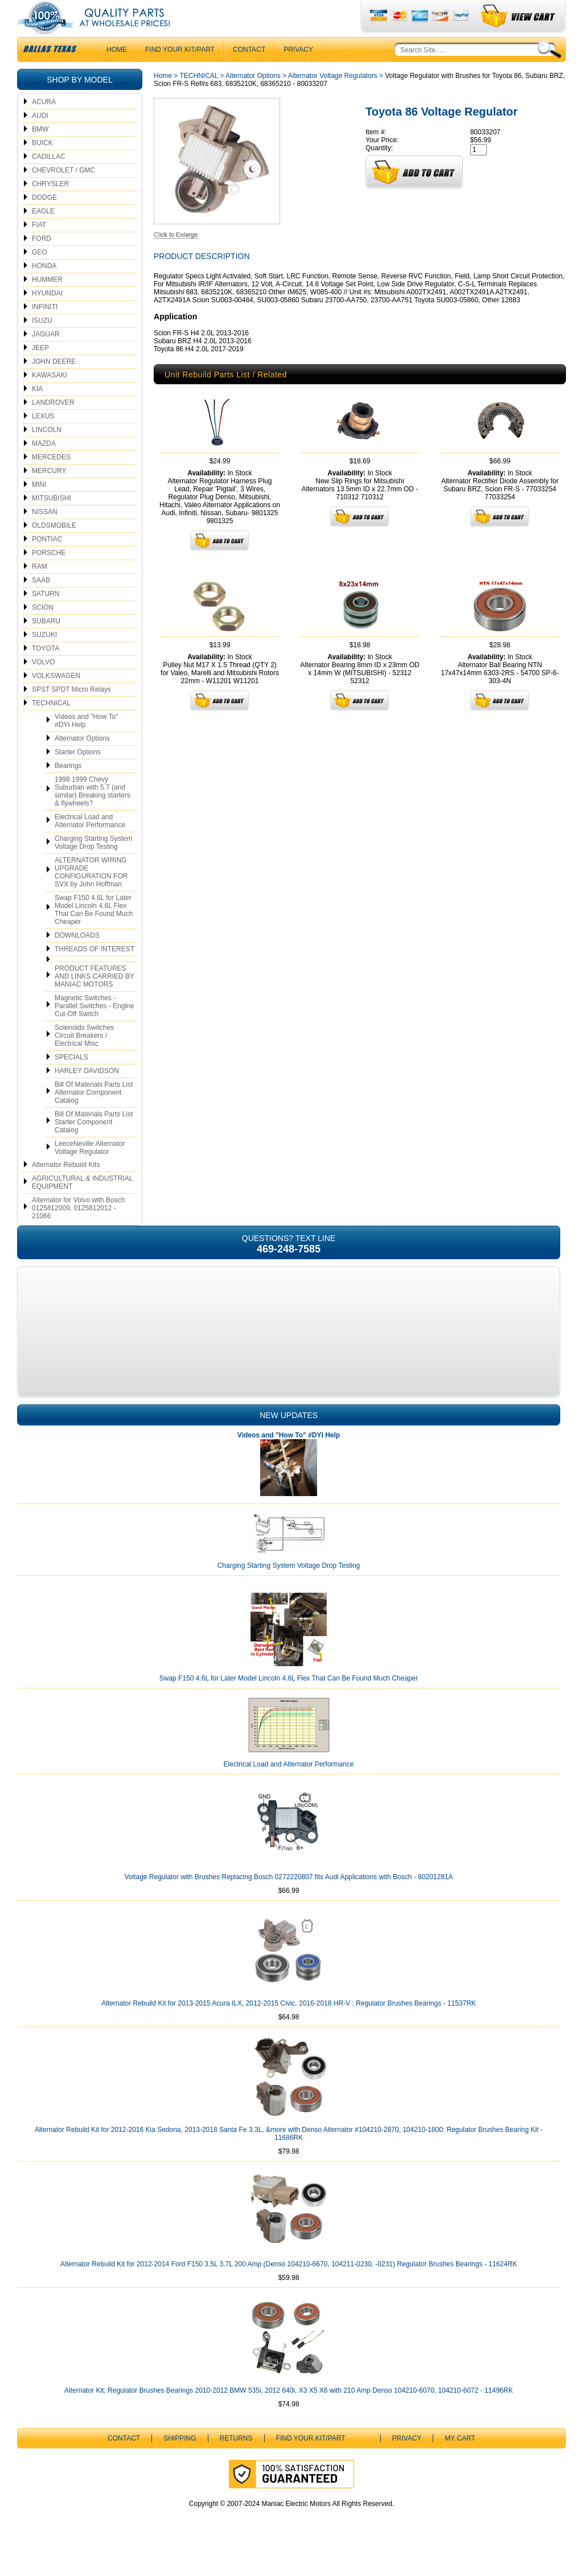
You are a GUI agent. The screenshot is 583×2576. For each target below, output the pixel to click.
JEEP (40, 371)
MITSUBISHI (51, 521)
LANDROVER (53, 425)
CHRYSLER (50, 207)
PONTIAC (47, 562)
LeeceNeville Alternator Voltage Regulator (90, 1170)
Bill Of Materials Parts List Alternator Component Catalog (94, 1115)
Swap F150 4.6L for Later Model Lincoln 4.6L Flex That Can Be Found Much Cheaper (94, 932)
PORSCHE (48, 576)
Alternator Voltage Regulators (332, 98)
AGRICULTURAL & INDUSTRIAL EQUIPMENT (82, 1205)
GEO (39, 275)
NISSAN (45, 535)
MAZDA (44, 466)
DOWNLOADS (77, 958)
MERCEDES (51, 480)
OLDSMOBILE (54, 548)
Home (163, 98)
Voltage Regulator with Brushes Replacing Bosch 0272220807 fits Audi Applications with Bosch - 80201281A (288, 1900)
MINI (39, 507)
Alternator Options (82, 761)
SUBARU (46, 644)
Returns (236, 2461)
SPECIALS (71, 1080)
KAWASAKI (49, 398)
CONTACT (249, 72)
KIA (37, 412)
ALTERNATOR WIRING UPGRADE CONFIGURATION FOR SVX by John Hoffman (91, 895)
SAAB (41, 603)
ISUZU (42, 343)
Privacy (298, 72)
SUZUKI (44, 658)
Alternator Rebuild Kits (66, 1188)
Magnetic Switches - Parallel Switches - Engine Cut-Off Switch (94, 1029)
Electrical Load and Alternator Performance (90, 844)
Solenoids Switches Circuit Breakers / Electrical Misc (84, 1058)
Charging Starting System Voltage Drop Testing (94, 865)
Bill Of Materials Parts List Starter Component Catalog (94, 1145)
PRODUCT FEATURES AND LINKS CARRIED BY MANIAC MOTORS (94, 999)
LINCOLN (46, 453)
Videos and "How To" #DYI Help (86, 743)
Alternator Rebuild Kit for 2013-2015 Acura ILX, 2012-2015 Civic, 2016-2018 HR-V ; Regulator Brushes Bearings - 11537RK (288, 2026)
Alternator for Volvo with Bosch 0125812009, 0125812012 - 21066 (78, 1231)
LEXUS (43, 439)
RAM (39, 589)
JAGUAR (46, 357)
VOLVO (43, 685)
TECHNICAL (51, 726)
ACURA (44, 125)
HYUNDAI (47, 316)
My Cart (460, 2461)
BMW (40, 152)
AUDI (40, 138)
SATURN (45, 617)
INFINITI (45, 330)
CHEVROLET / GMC (63, 193)
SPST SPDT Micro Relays (71, 712)
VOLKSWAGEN (56, 698)
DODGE (44, 220)
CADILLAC (48, 179)
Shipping (179, 2461)
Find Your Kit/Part (180, 72)
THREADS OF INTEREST (94, 972)
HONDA (44, 289)
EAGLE (43, 234)
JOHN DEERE (54, 384)
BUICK (42, 166)
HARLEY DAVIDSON (87, 1094)
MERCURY (49, 494)
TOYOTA (45, 671)
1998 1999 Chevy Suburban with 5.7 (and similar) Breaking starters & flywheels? (92, 814)
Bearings (68, 788)
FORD (41, 261)
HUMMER (47, 302)
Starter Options (78, 775)
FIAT (39, 248)
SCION (43, 630)
